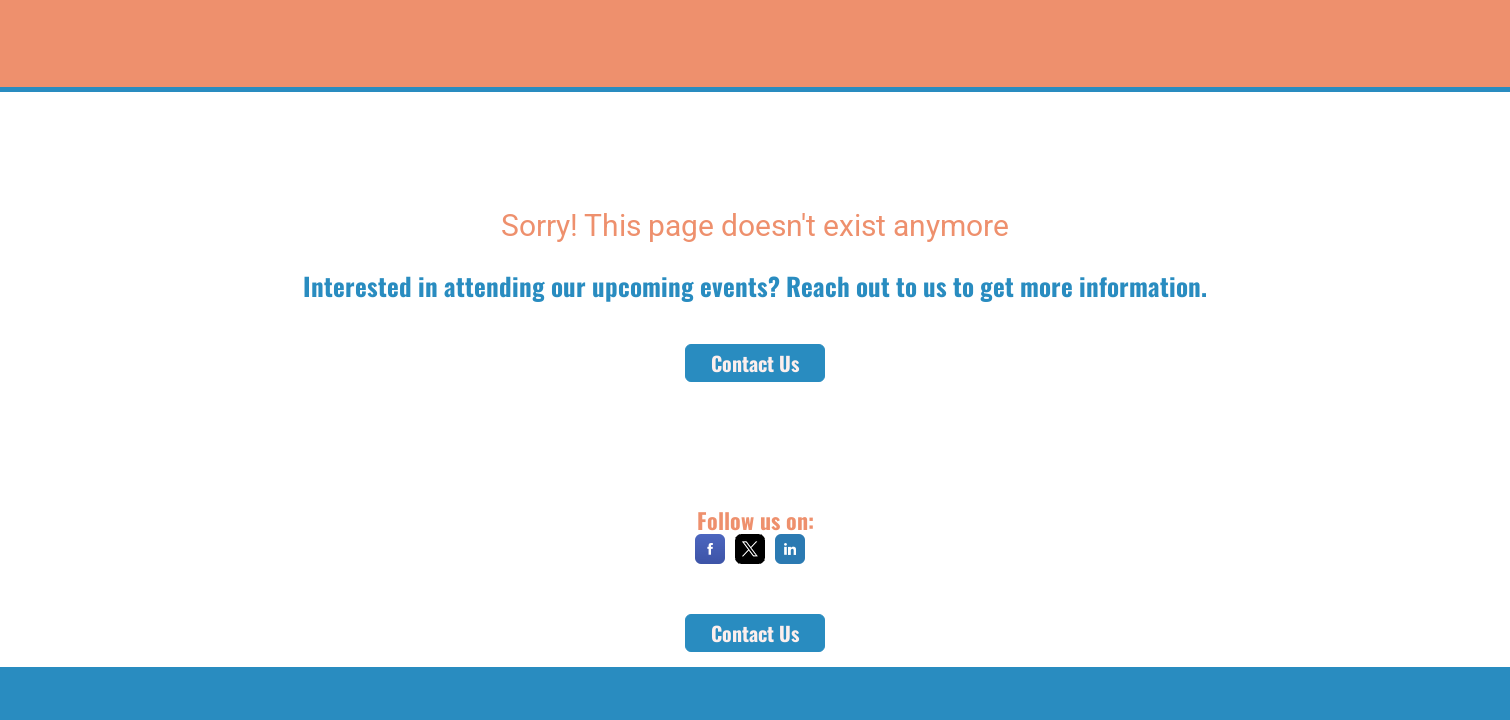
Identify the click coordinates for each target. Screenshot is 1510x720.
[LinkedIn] (790, 557)
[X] (750, 557)
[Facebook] (710, 557)
